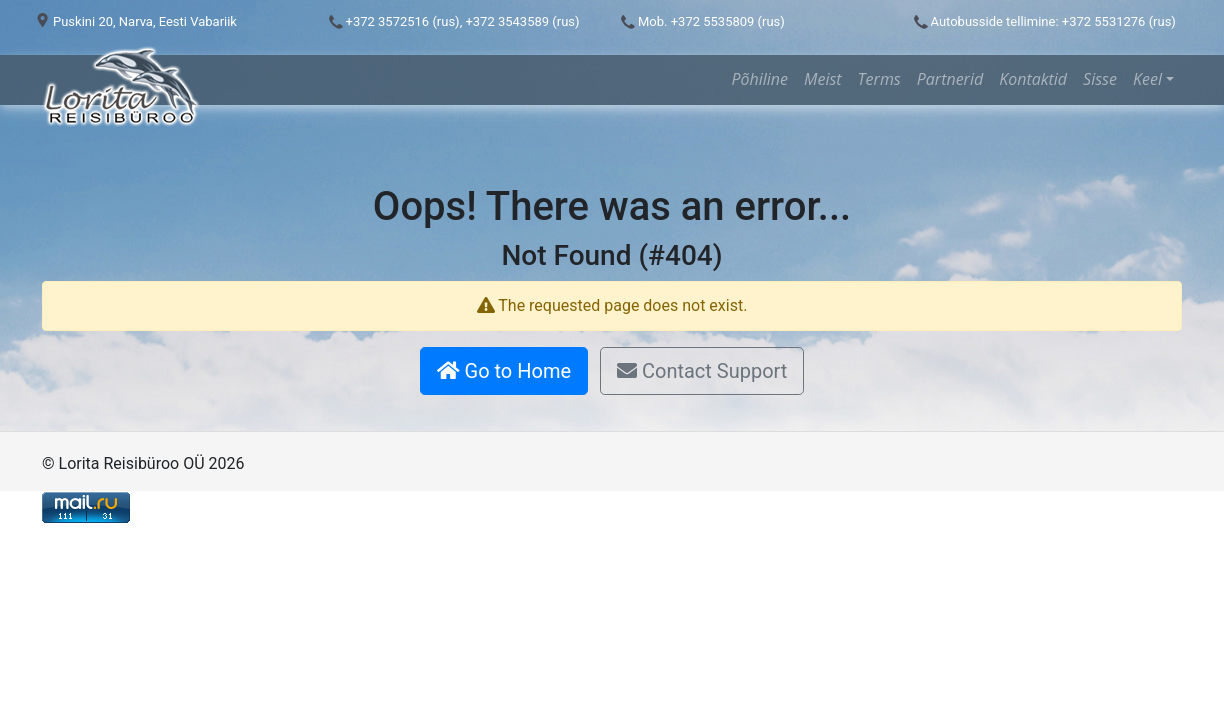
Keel (1147, 79)
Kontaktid (1033, 79)
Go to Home (504, 371)
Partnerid (950, 79)
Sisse (1100, 79)
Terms (879, 79)
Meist (823, 79)
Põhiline (759, 79)
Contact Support (702, 371)
